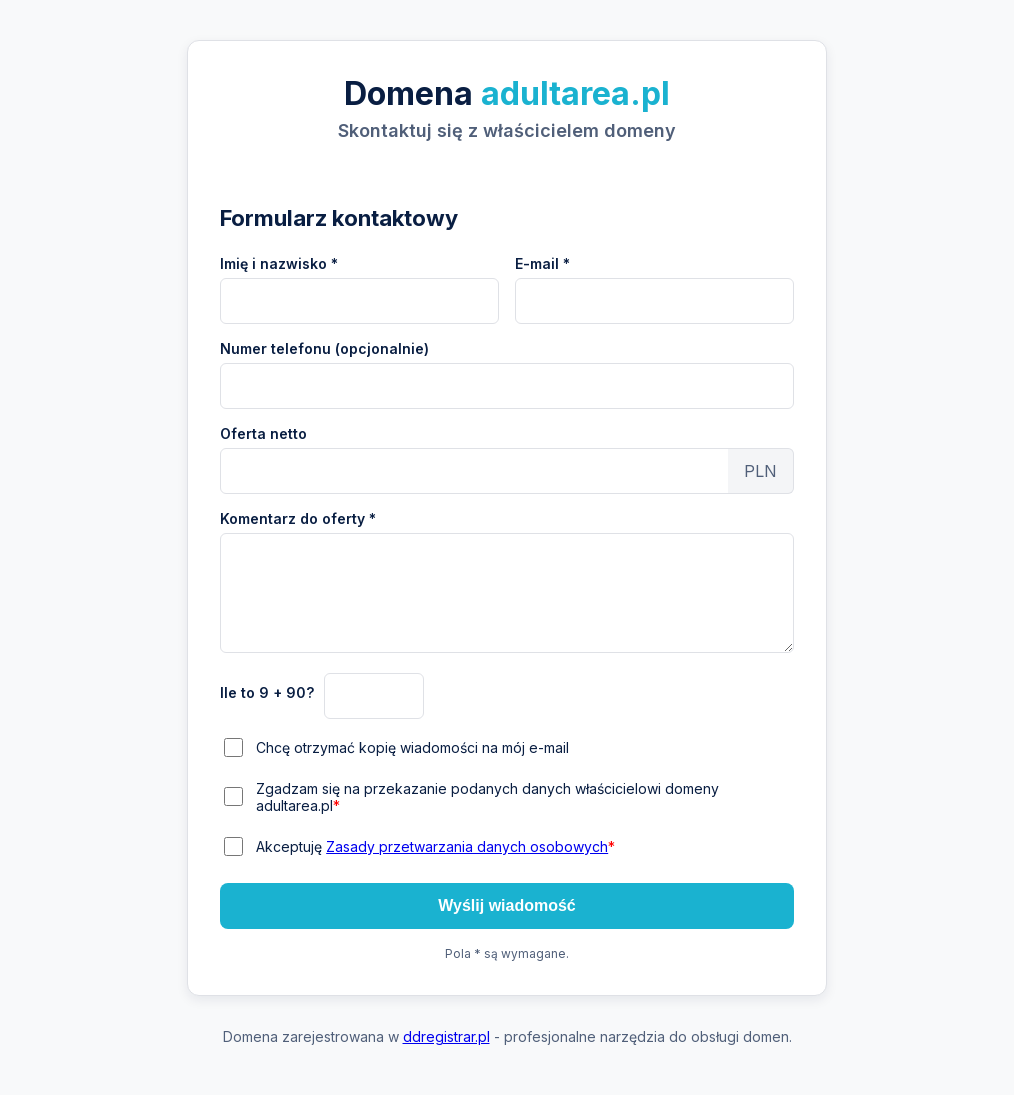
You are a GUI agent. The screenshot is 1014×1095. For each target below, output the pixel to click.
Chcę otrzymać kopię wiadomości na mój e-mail (412, 747)
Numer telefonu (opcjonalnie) (324, 348)
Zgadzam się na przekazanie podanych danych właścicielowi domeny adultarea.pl (487, 797)
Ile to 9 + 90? (267, 692)
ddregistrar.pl (446, 1036)
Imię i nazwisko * (279, 263)
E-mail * (542, 263)
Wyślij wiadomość (507, 905)
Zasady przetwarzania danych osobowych (467, 846)
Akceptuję (435, 846)
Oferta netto (263, 433)
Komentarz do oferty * (298, 518)
